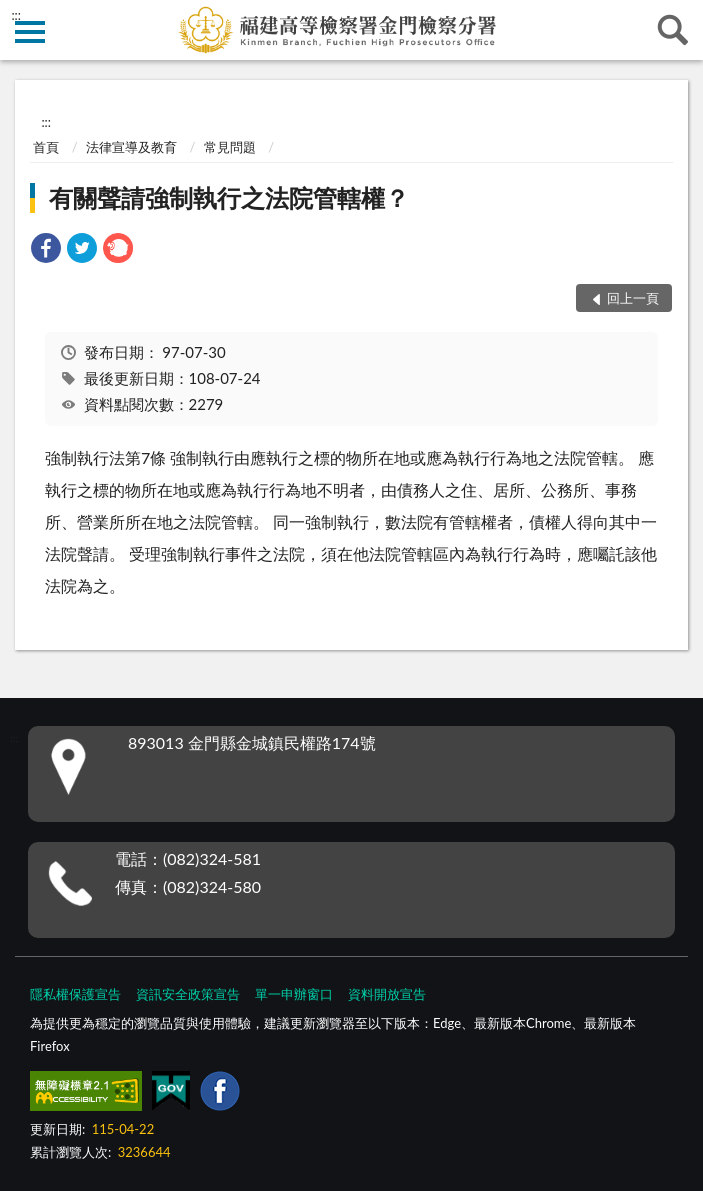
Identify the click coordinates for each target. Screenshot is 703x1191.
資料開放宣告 (387, 994)
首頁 (46, 147)
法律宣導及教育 (131, 147)
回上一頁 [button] (633, 298)
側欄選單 (30, 32)
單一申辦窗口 (294, 994)
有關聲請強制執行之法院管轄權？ (229, 197)
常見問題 (230, 147)
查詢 (673, 30)
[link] (46, 250)
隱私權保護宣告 (75, 994)
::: (16, 15)
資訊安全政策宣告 (188, 994)
